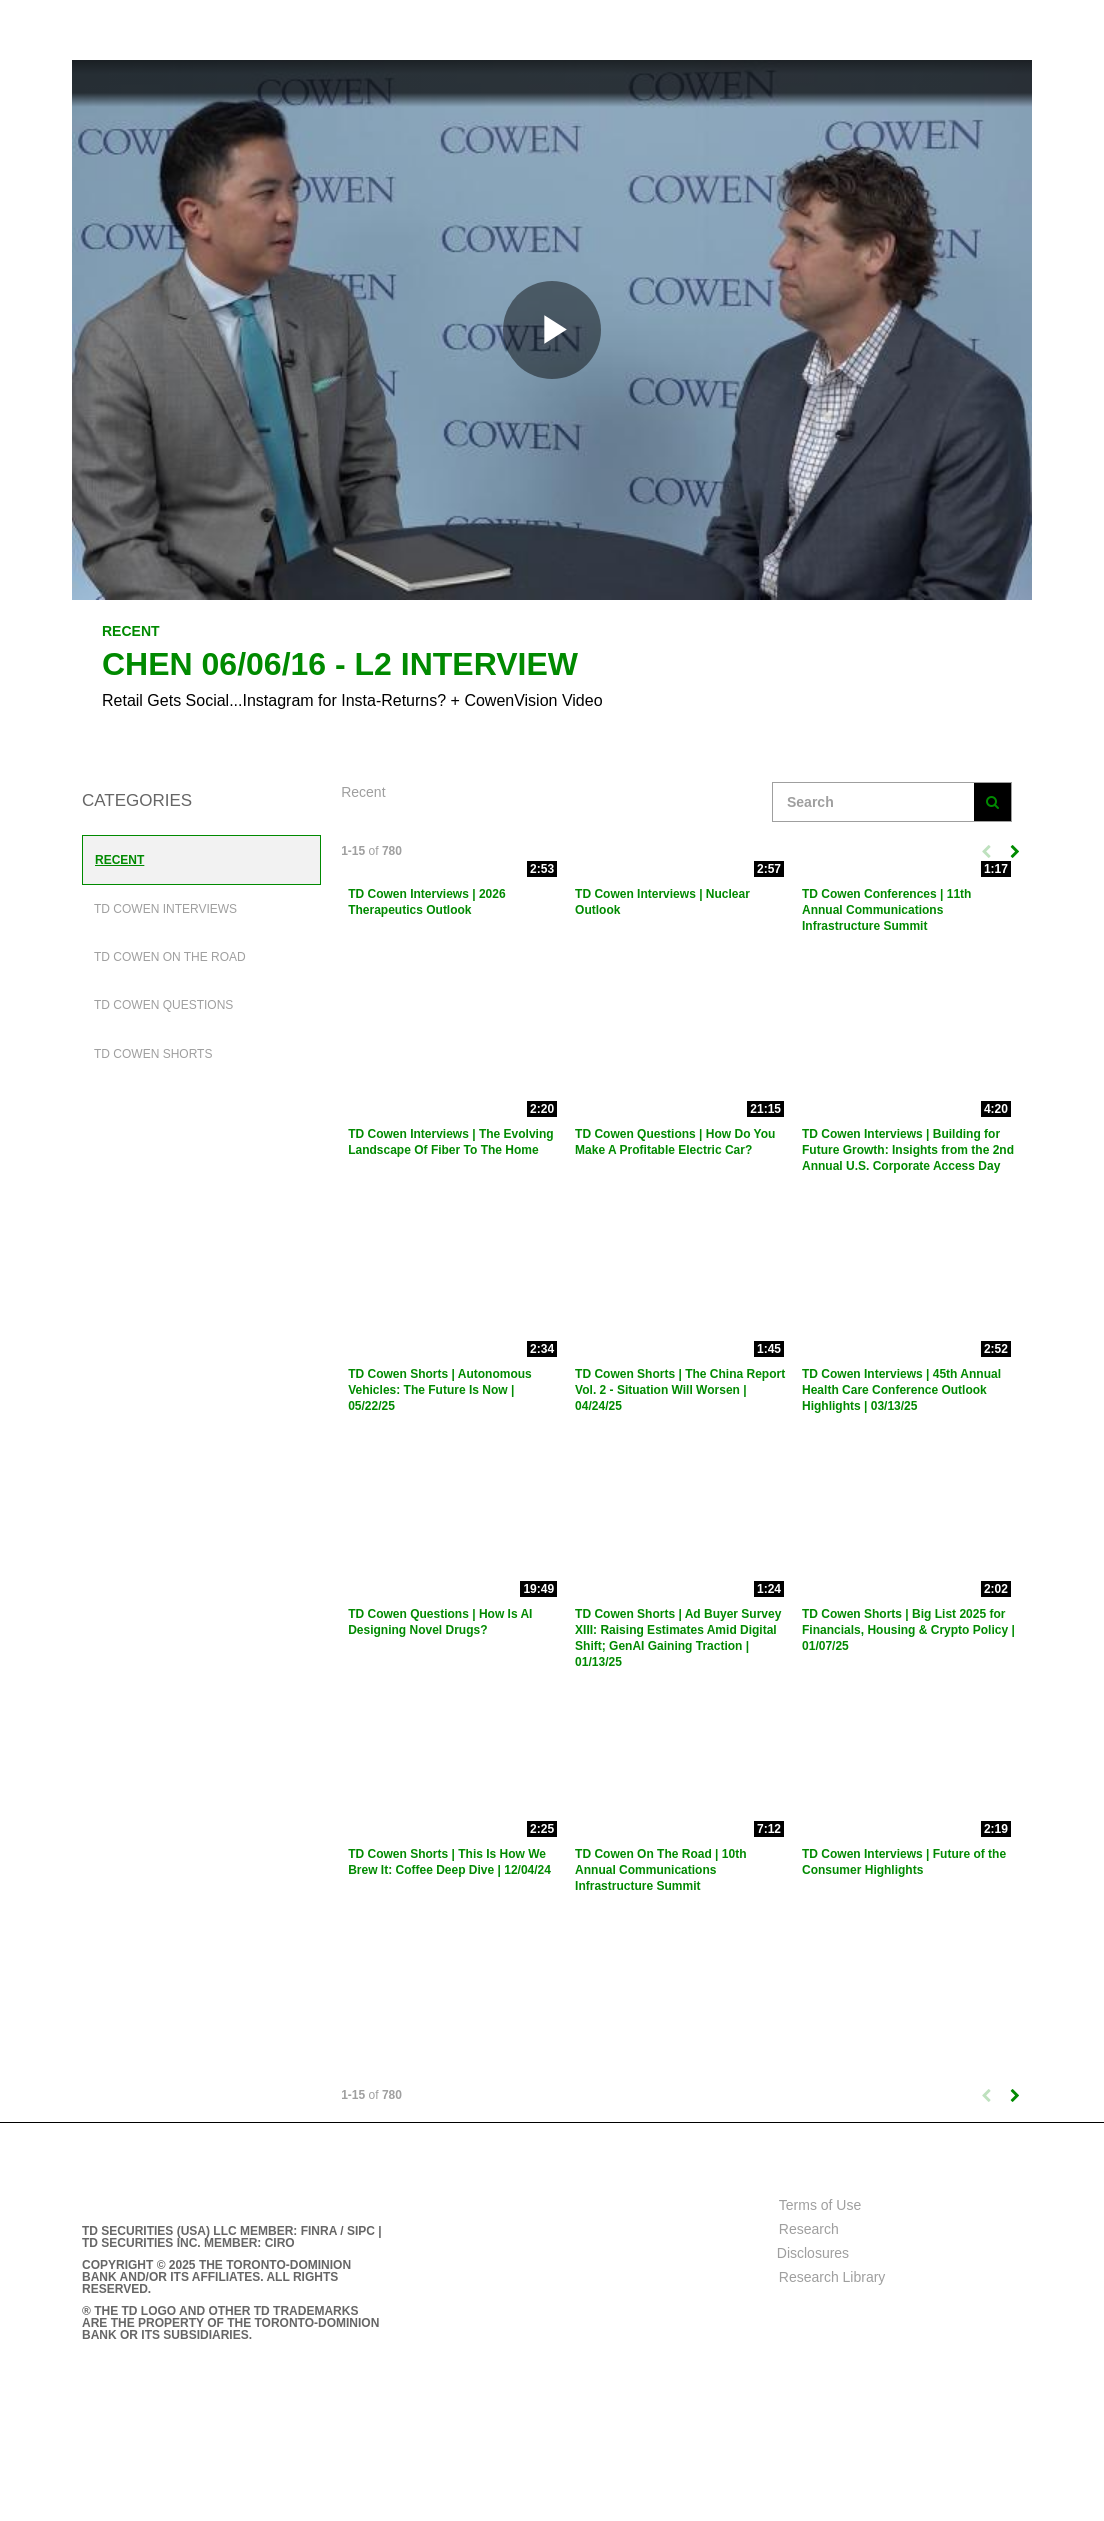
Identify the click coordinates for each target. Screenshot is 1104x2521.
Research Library (832, 2277)
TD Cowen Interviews (165, 909)
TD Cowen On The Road (170, 957)
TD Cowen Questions (163, 1005)
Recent (119, 860)
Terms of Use (820, 2205)
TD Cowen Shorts (153, 1054)
